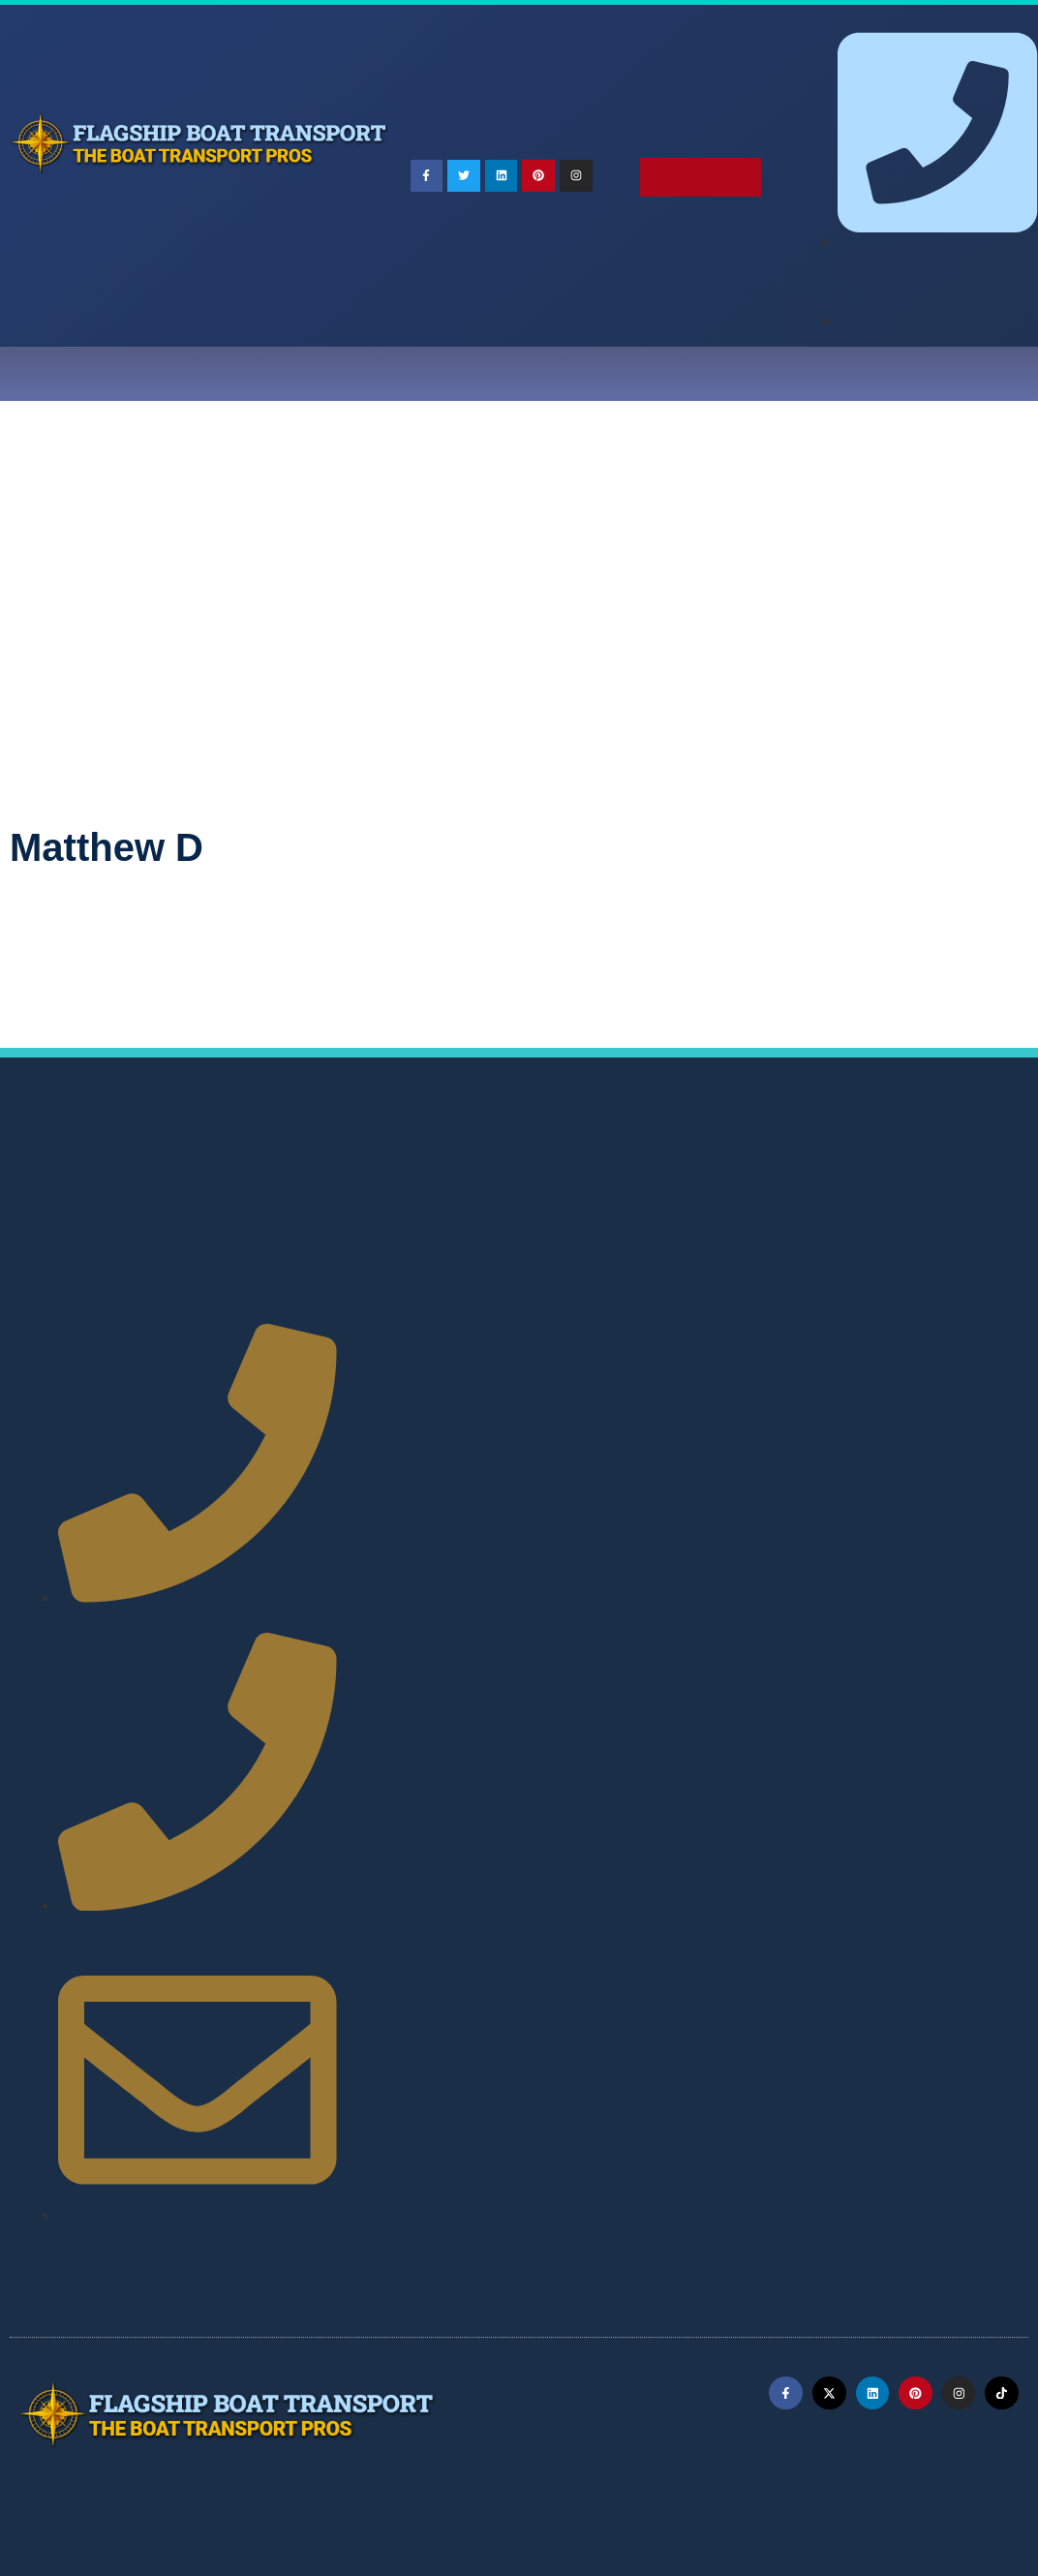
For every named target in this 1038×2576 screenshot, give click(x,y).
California (748, 1194)
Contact (819, 374)
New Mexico (664, 1287)
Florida (484, 1218)
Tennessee (605, 1334)
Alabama (397, 1194)
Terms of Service (383, 2482)
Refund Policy (666, 2482)
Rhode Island (849, 1311)
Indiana (873, 1218)
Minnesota (497, 1264)
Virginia (923, 1334)
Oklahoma (535, 1311)
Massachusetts (862, 1241)
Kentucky (479, 1241)
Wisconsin (635, 1357)
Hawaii (647, 1218)
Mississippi (603, 1264)
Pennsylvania (728, 1311)
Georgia (566, 1218)
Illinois (794, 1218)
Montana (794, 1264)
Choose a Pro (196, 374)
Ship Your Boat (337, 374)
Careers (722, 374)
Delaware (398, 1218)
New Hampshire (428, 1287)
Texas (693, 1334)
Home (94, 374)
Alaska (482, 1194)
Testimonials (542, 374)
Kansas (391, 1241)
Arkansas (652, 1194)
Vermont (837, 1334)
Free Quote (923, 374)
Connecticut (946, 1194)
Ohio (453, 1311)
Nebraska (888, 1264)
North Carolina (881, 1287)
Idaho (721, 1218)
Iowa (946, 1218)
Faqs (443, 374)
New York (769, 1287)
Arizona (562, 1194)
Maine (662, 1241)
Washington (407, 1357)
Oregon (626, 1311)
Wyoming (734, 1357)
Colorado (843, 1194)
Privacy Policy (530, 2482)
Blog (642, 374)
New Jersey (552, 1287)
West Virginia (524, 1357)
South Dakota (491, 1334)
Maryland (747, 1241)
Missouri (702, 1264)
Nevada (978, 1264)
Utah (761, 1334)
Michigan (398, 1264)
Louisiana (576, 1241)
